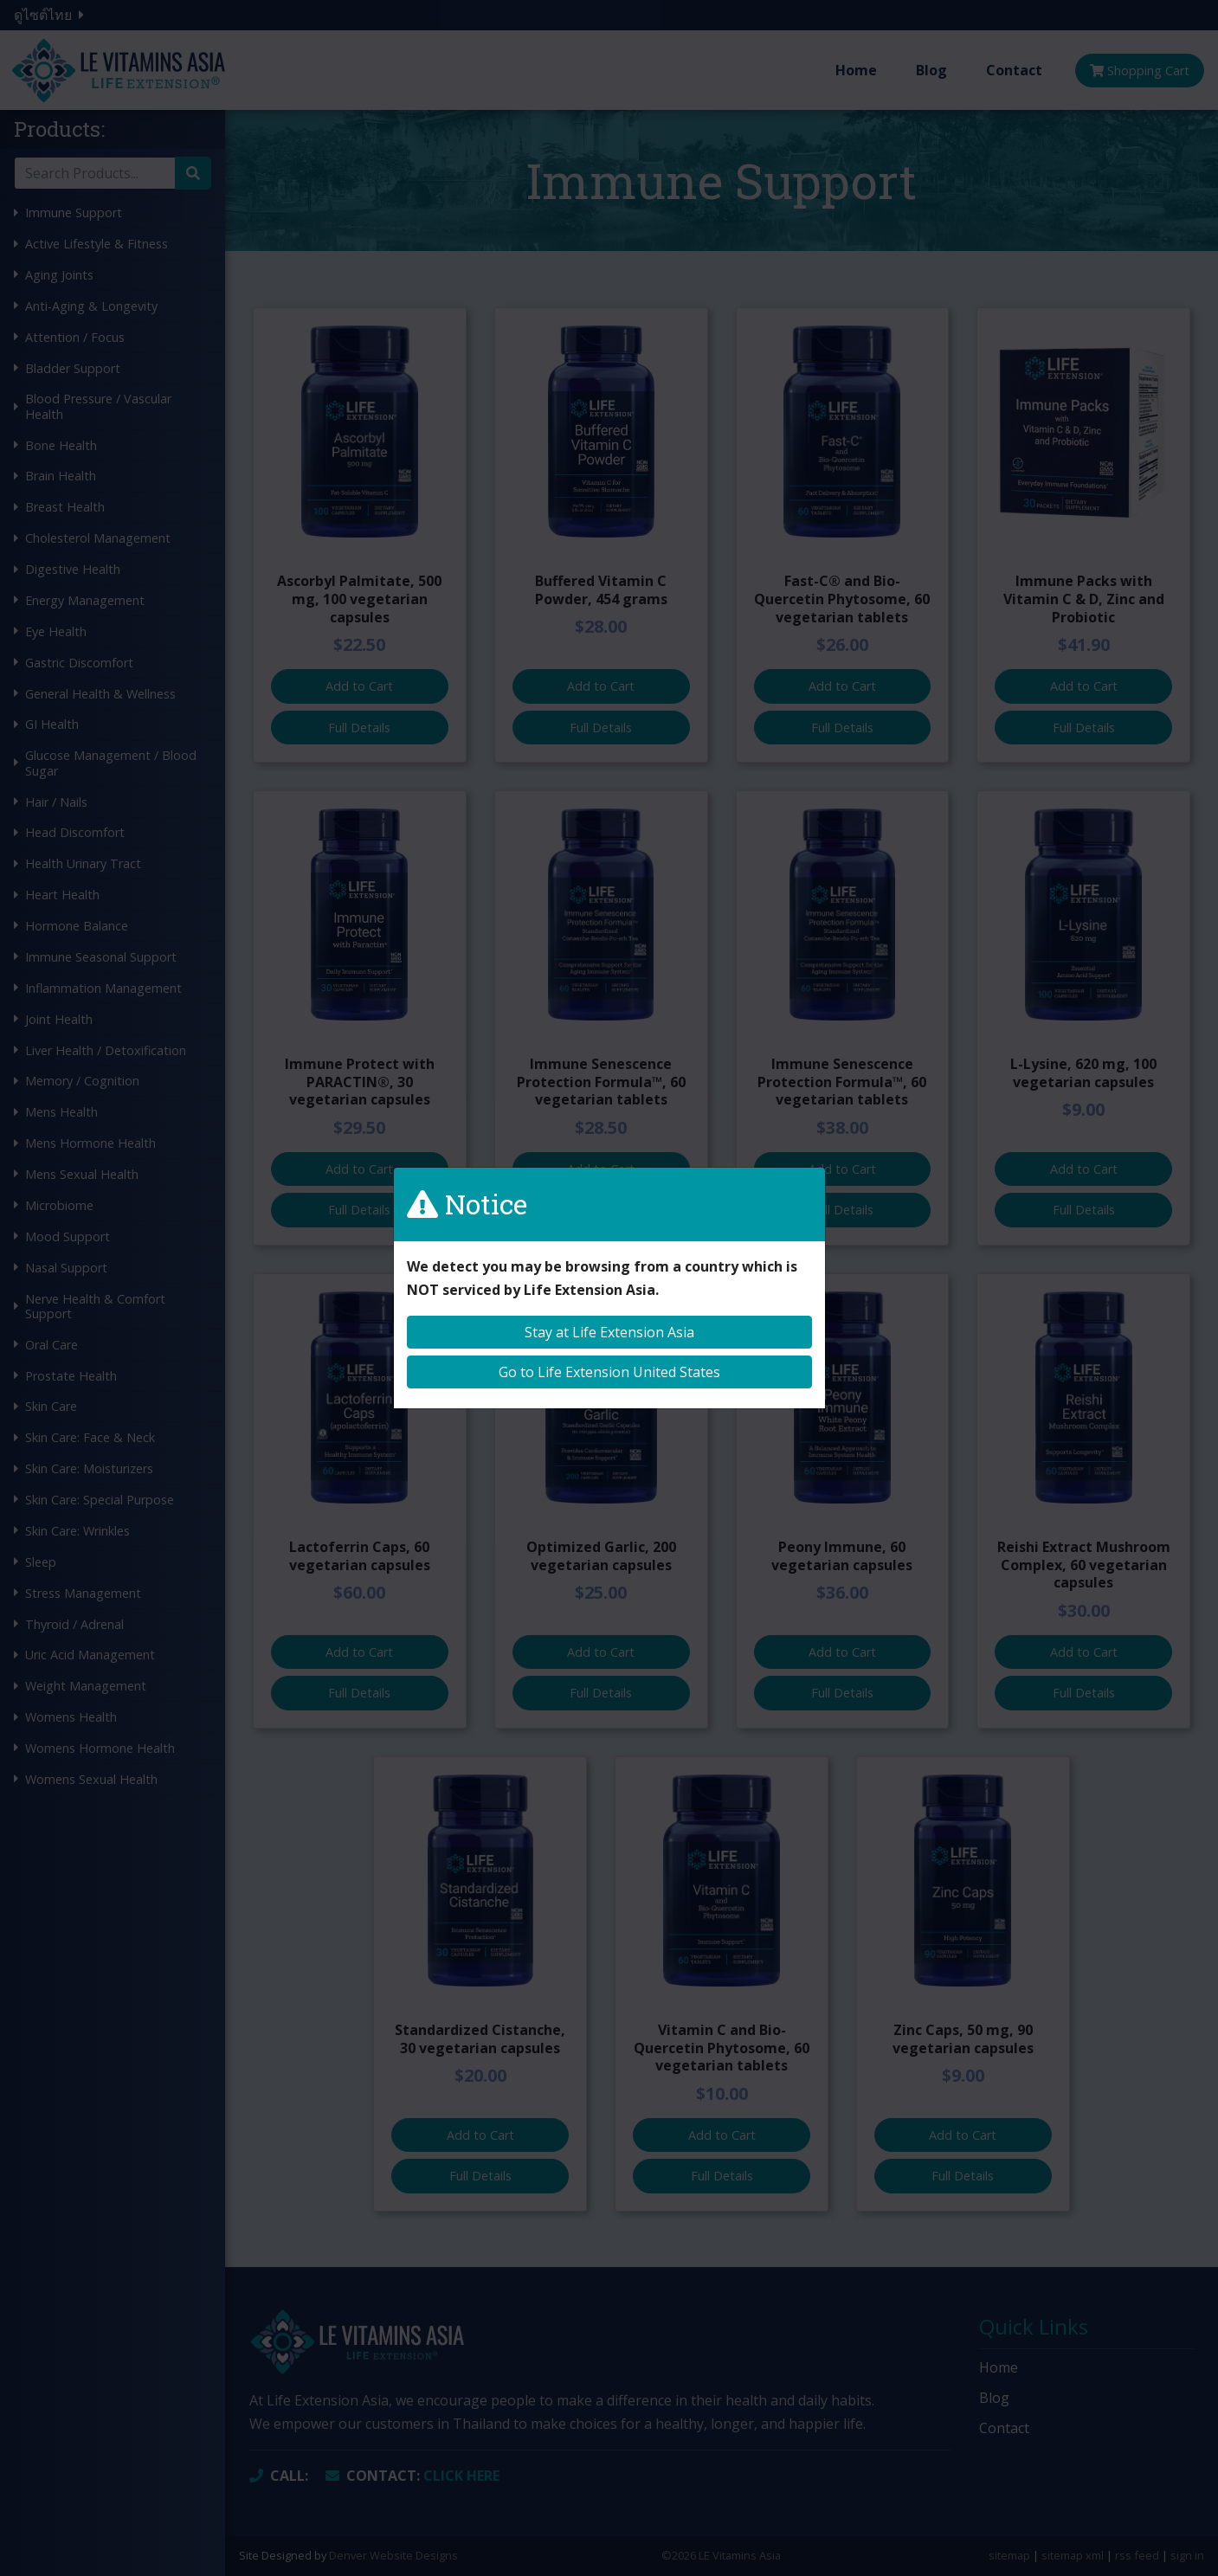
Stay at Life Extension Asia (609, 1332)
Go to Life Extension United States (609, 1371)
